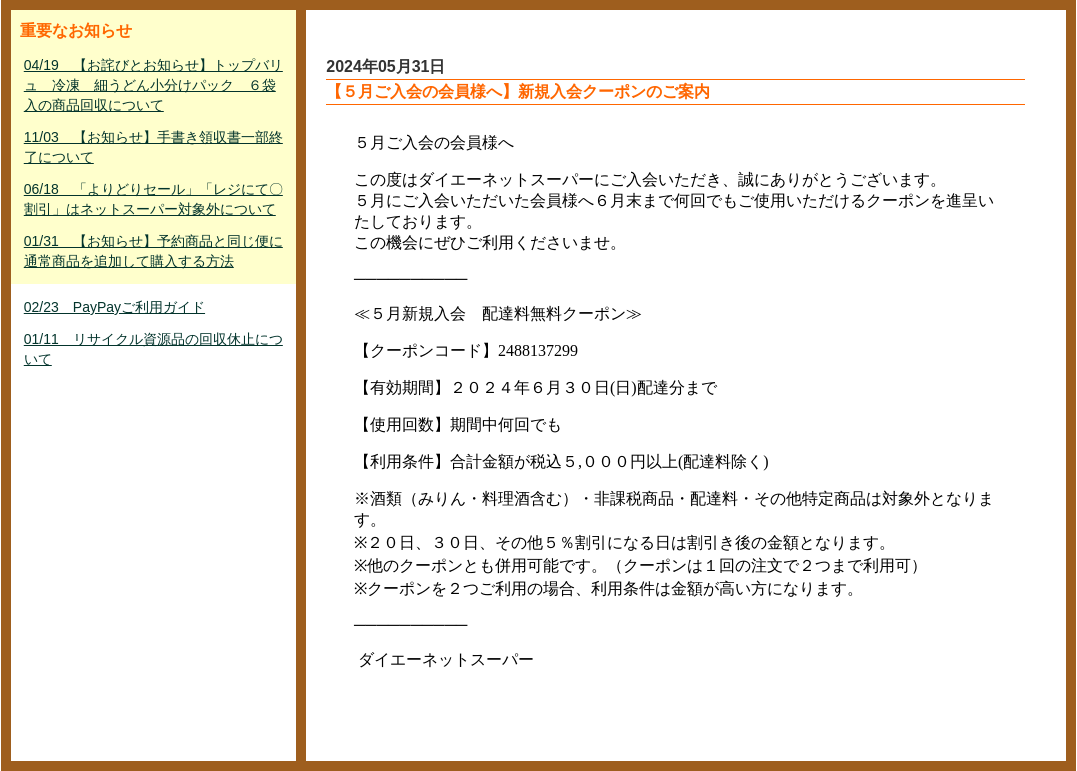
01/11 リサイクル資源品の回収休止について (153, 349)
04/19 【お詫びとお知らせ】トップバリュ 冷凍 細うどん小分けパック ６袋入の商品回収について (153, 85)
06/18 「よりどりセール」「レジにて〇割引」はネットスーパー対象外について (153, 199)
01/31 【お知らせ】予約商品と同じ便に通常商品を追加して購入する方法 (153, 251)
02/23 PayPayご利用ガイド (114, 307)
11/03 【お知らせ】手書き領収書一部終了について (153, 147)
